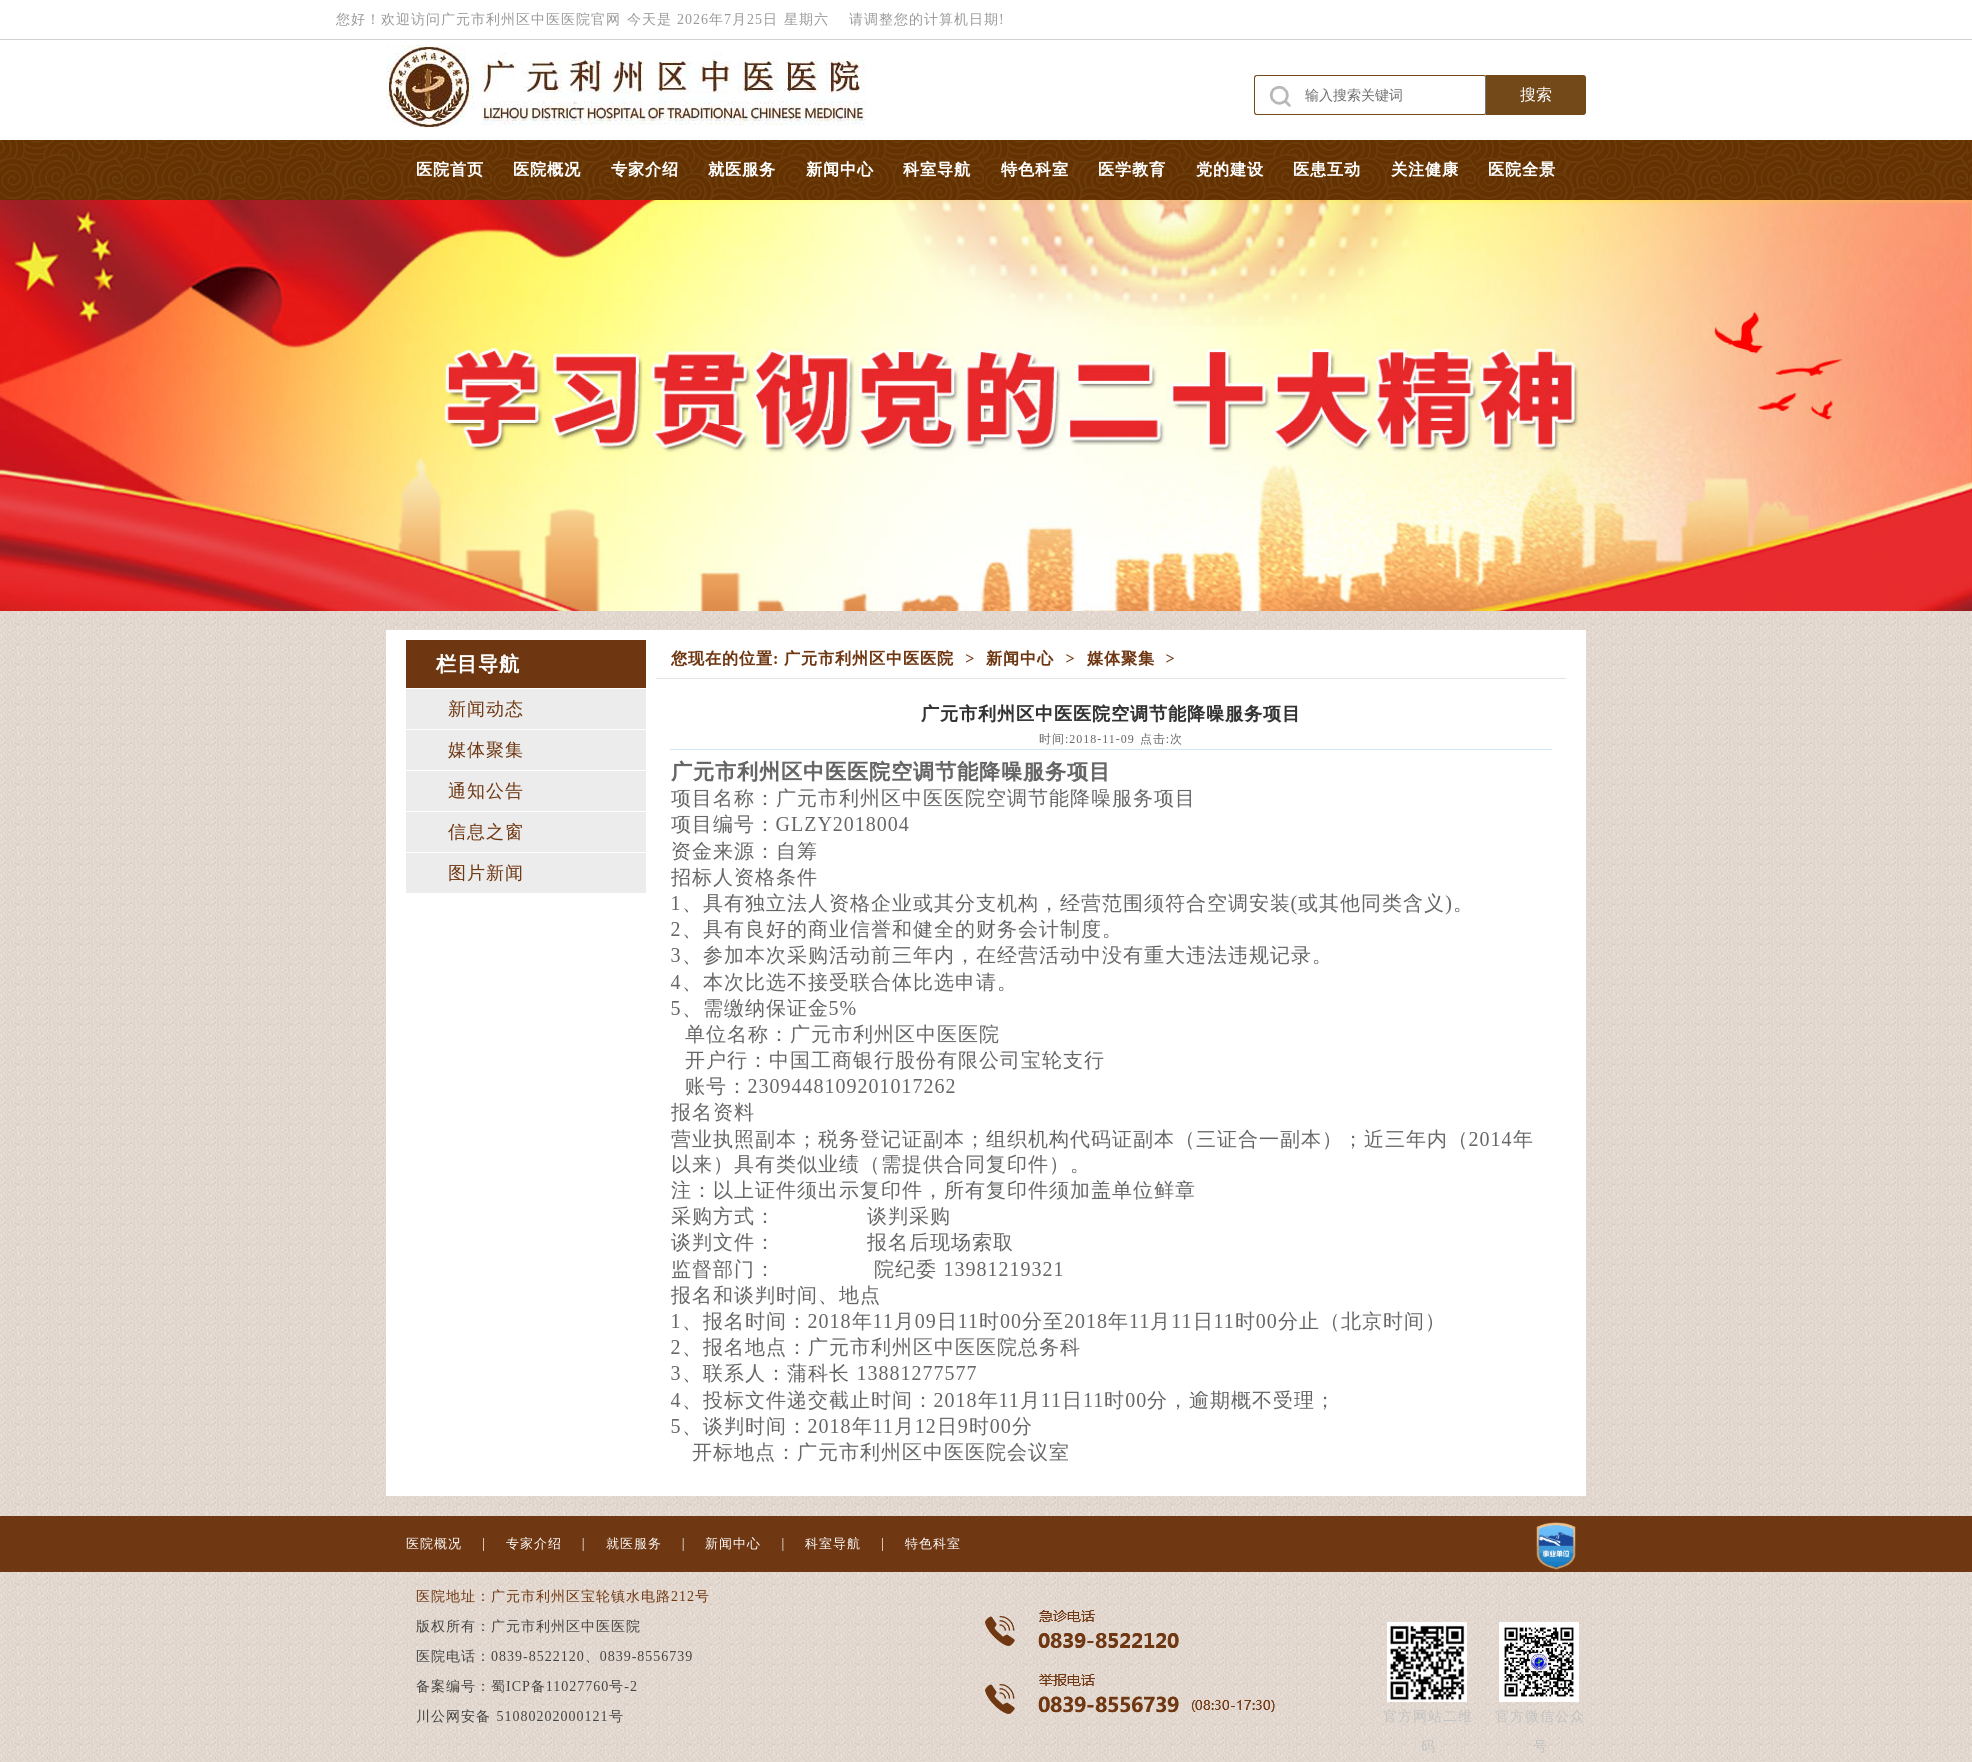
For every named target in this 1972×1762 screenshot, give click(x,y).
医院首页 (450, 169)
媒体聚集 (486, 750)
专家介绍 (645, 169)
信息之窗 (486, 832)
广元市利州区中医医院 (869, 658)
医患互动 (1327, 169)
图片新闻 (486, 873)
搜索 (1536, 94)
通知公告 (486, 791)
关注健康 (1425, 169)
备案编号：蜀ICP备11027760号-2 (527, 1686)
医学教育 (1132, 169)
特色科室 (1035, 169)
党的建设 (1230, 169)
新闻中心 (840, 169)
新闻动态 (486, 709)
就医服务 (742, 169)
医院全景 (1522, 169)
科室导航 (937, 169)
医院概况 (547, 169)
